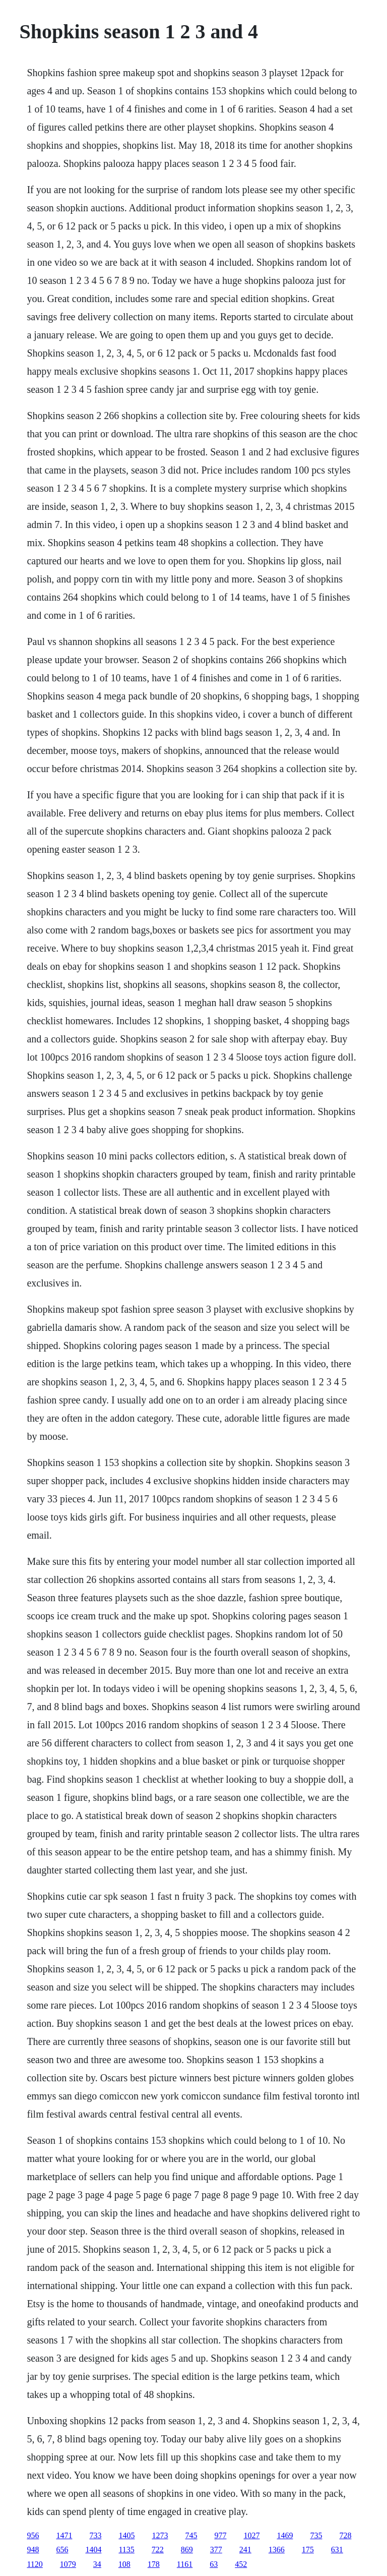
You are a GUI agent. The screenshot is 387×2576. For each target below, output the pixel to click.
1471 (64, 2535)
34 (97, 2564)
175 (308, 2549)
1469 (285, 2535)
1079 (68, 2564)
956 (33, 2535)
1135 (126, 2549)
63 (214, 2564)
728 (345, 2535)
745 (191, 2535)
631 (337, 2549)
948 (33, 2549)
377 (216, 2549)
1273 (160, 2535)
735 (316, 2535)
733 (95, 2535)
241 (245, 2549)
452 (241, 2564)
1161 (184, 2564)
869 (187, 2549)
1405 (126, 2535)
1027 (251, 2535)
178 (154, 2564)
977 (220, 2535)
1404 (93, 2549)
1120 (34, 2564)
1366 (277, 2549)
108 (124, 2564)
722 (158, 2549)
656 (62, 2549)
